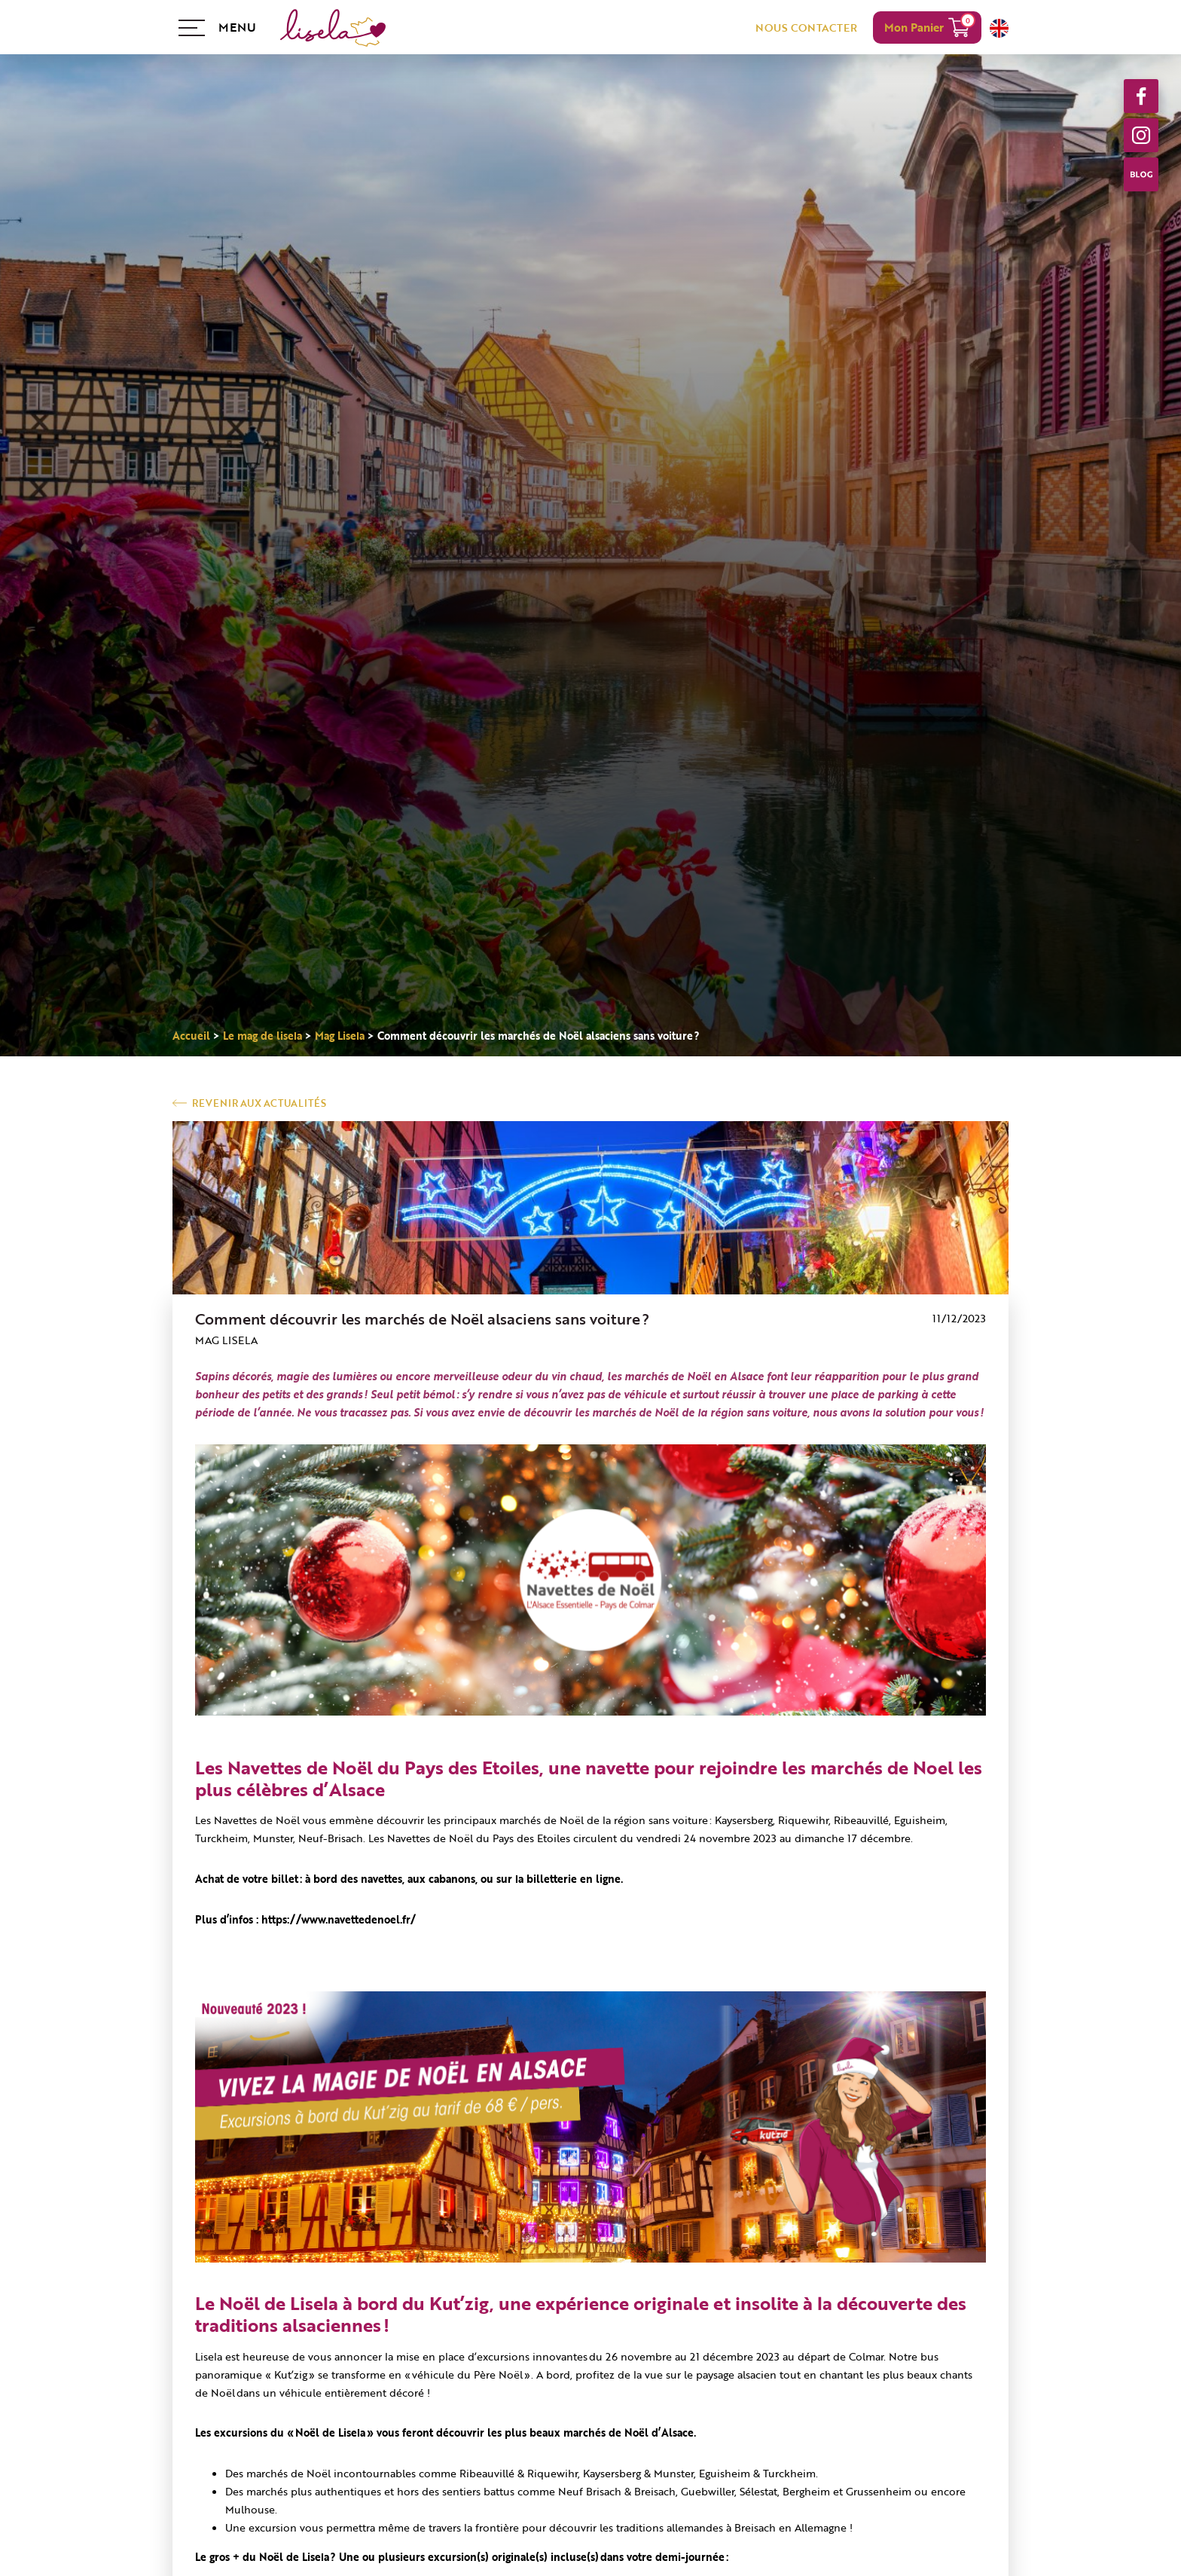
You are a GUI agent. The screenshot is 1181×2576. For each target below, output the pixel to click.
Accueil (191, 1036)
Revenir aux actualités (259, 1103)
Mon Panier (914, 27)
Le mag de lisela (262, 1036)
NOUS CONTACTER (806, 27)
